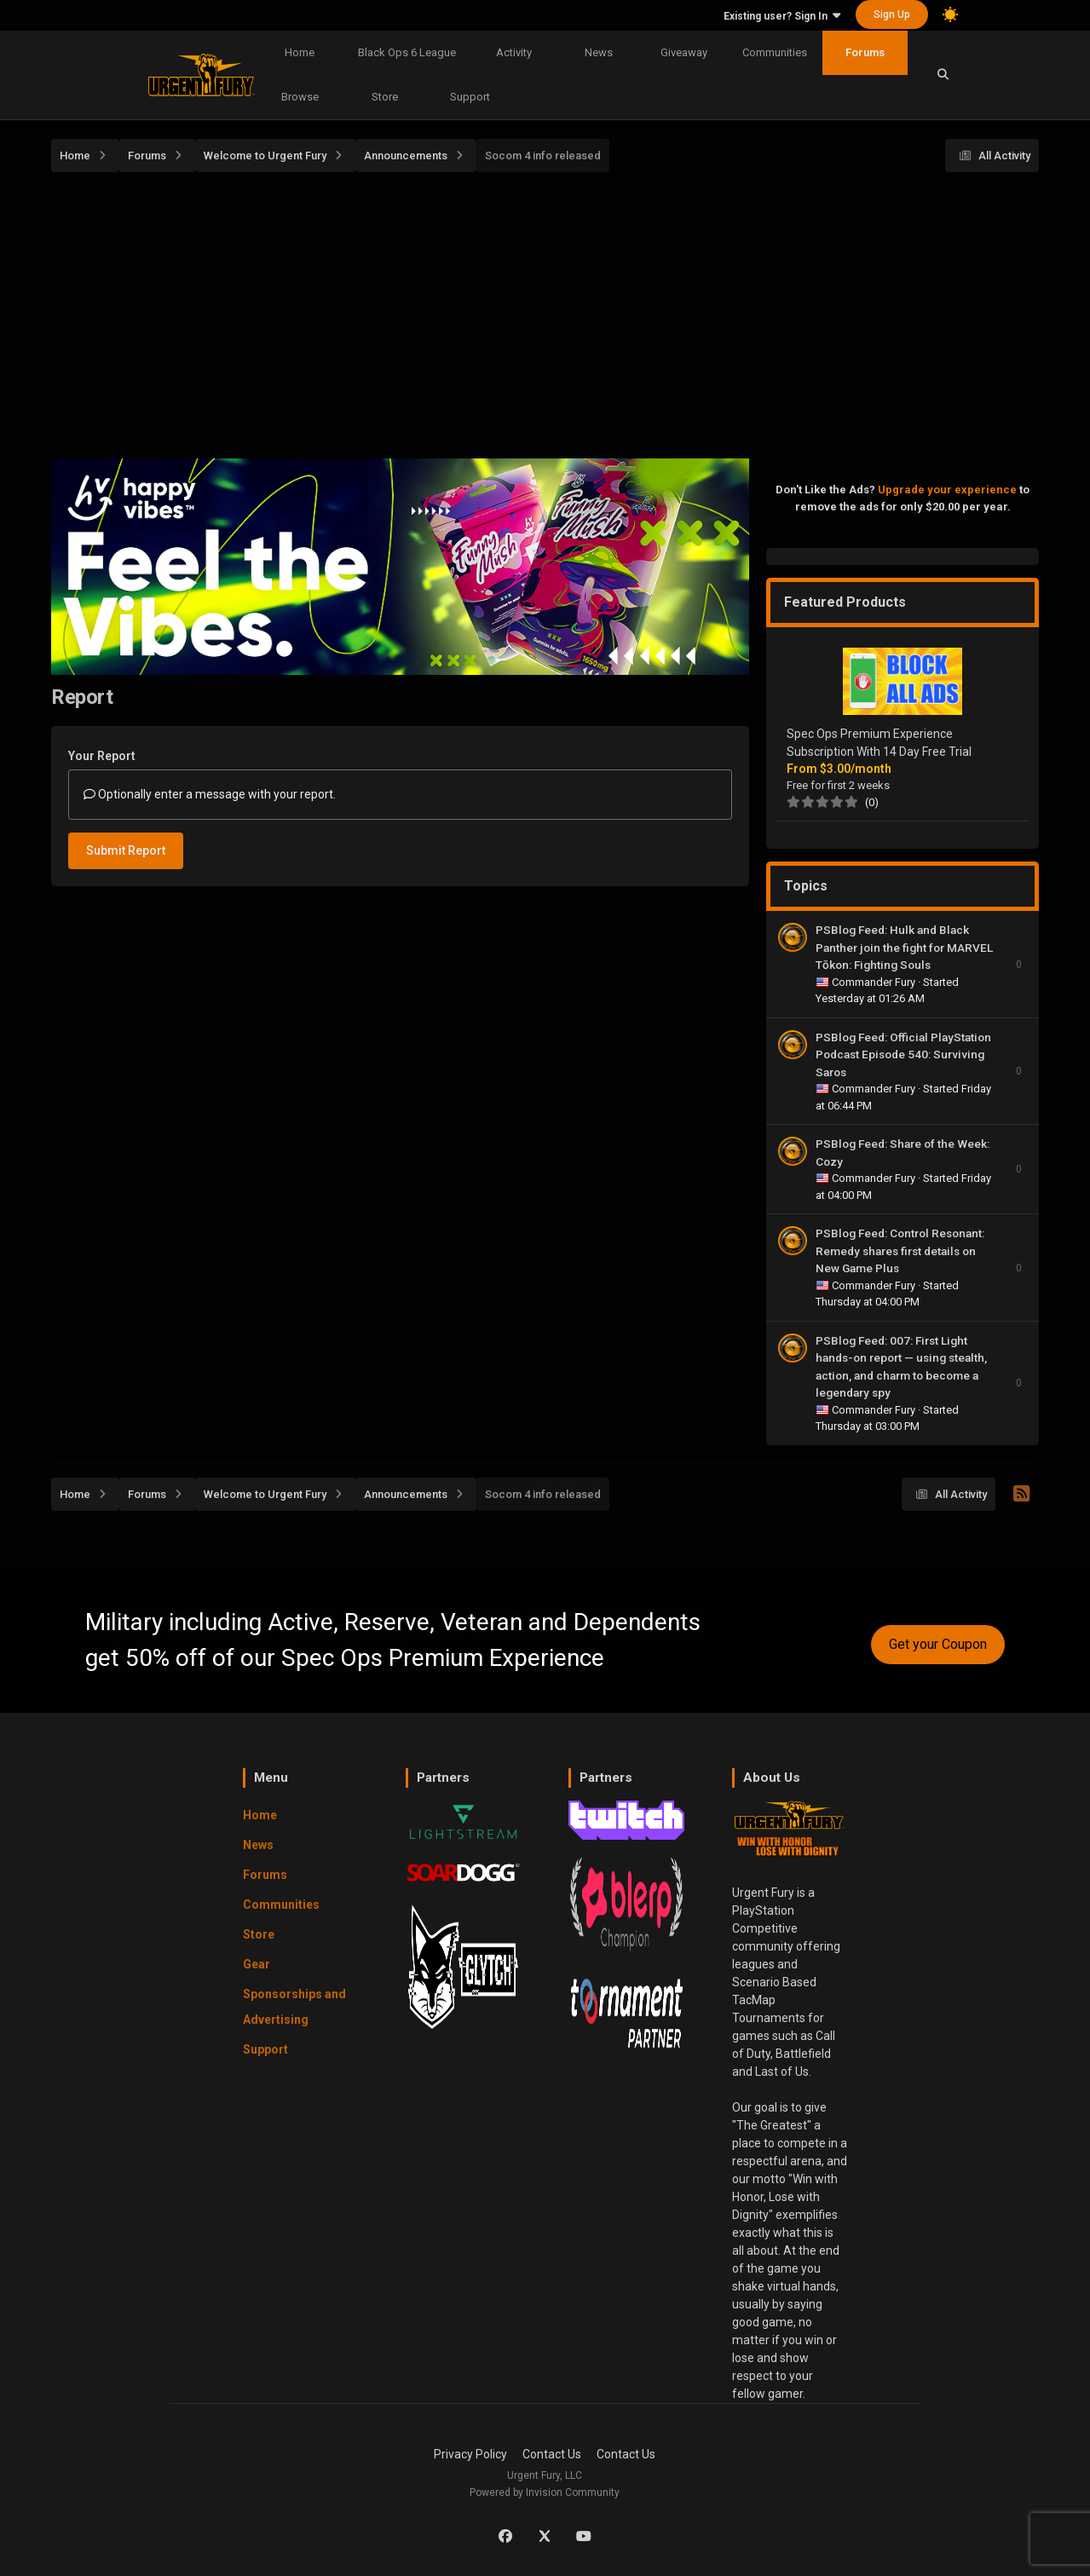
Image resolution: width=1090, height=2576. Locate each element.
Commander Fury (875, 982)
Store (385, 96)
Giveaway (683, 52)
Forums (865, 52)
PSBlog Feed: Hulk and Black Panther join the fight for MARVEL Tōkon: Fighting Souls (904, 947)
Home (299, 52)
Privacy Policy (470, 2454)
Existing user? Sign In (782, 16)
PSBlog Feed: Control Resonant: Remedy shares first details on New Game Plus (900, 1250)
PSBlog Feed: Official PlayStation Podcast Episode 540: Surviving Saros (903, 1054)
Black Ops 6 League (407, 52)
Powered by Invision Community (545, 2492)
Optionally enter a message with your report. (210, 794)
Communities (774, 52)
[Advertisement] (562, 318)
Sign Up (892, 14)
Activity (514, 52)
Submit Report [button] (125, 850)
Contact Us (551, 2454)
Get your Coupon (938, 1644)
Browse (300, 96)
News (599, 52)
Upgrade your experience (947, 489)
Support (470, 96)
